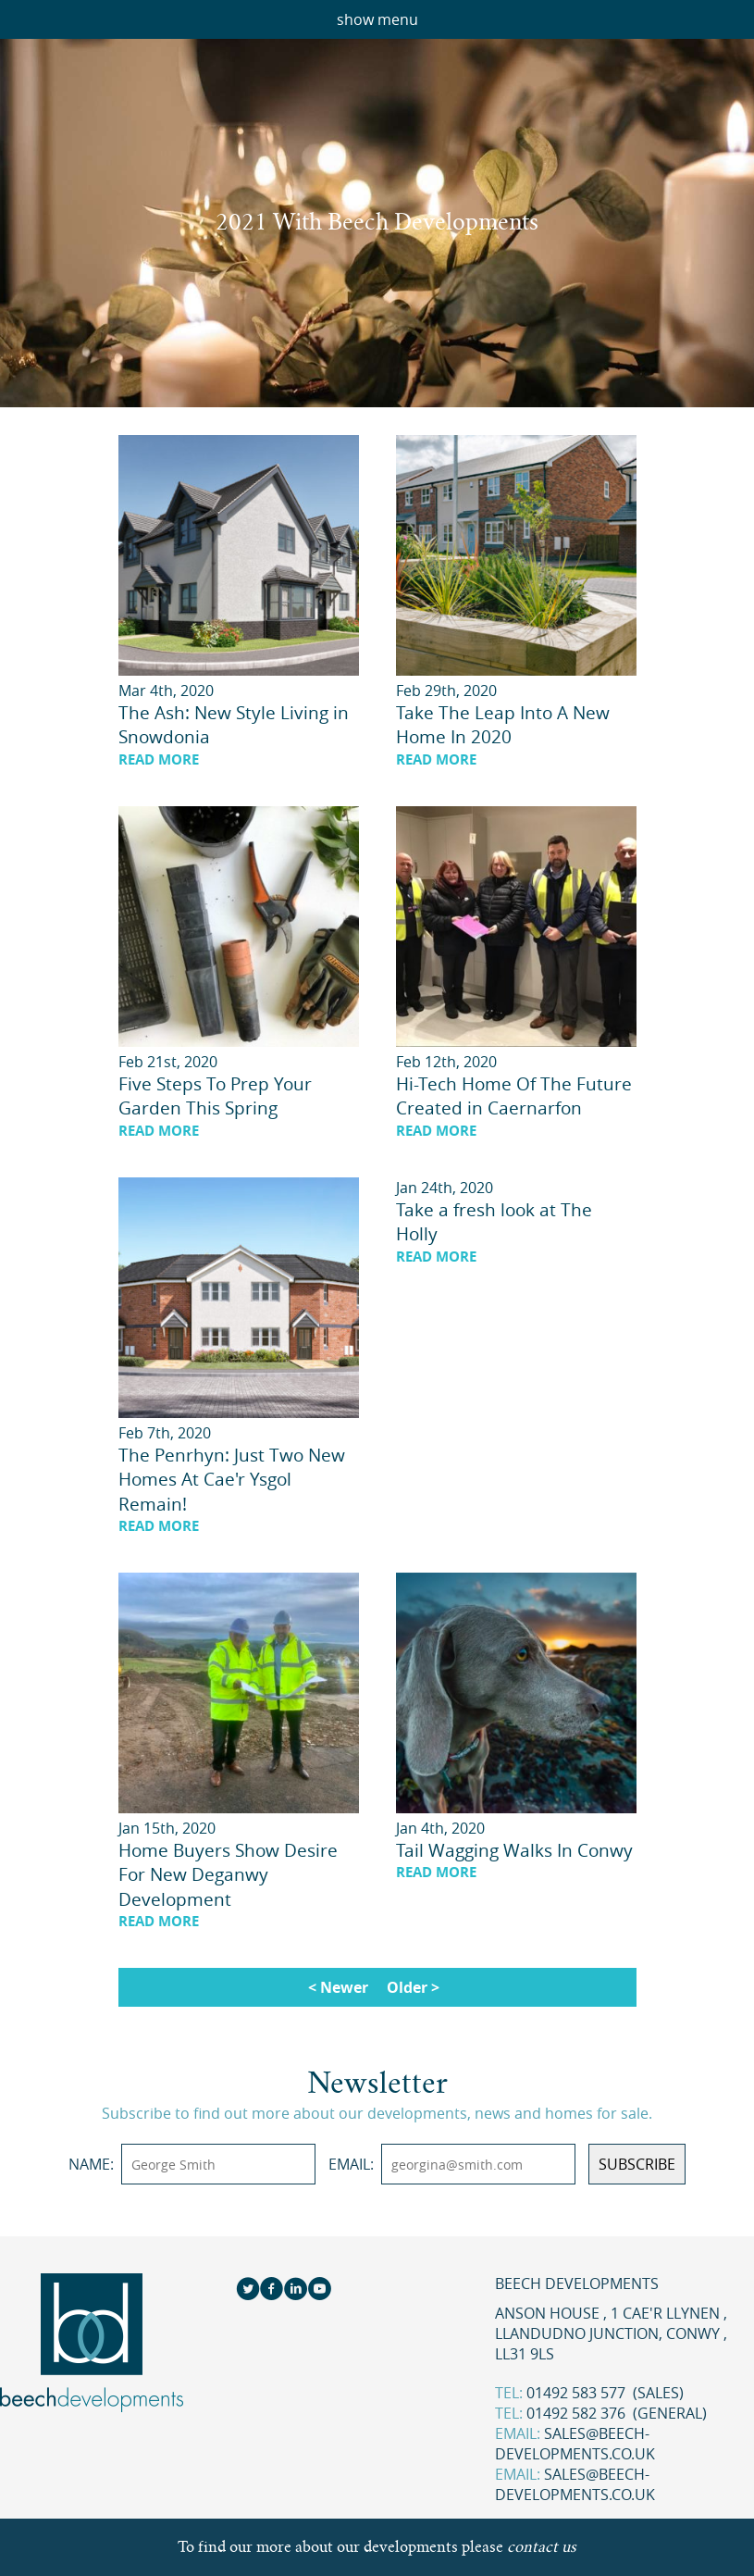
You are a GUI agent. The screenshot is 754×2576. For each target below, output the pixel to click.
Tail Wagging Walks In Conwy (514, 1850)
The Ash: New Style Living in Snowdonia (233, 725)
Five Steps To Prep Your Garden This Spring (215, 1096)
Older (407, 1987)
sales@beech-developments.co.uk (575, 2443)
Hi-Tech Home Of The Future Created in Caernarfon (514, 1096)
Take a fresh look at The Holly (494, 1222)
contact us (541, 2547)
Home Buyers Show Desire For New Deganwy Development (228, 1874)
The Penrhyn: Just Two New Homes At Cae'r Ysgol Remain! (231, 1479)
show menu (377, 19)
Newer (344, 1987)
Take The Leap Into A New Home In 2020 (503, 725)
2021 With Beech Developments (377, 222)
